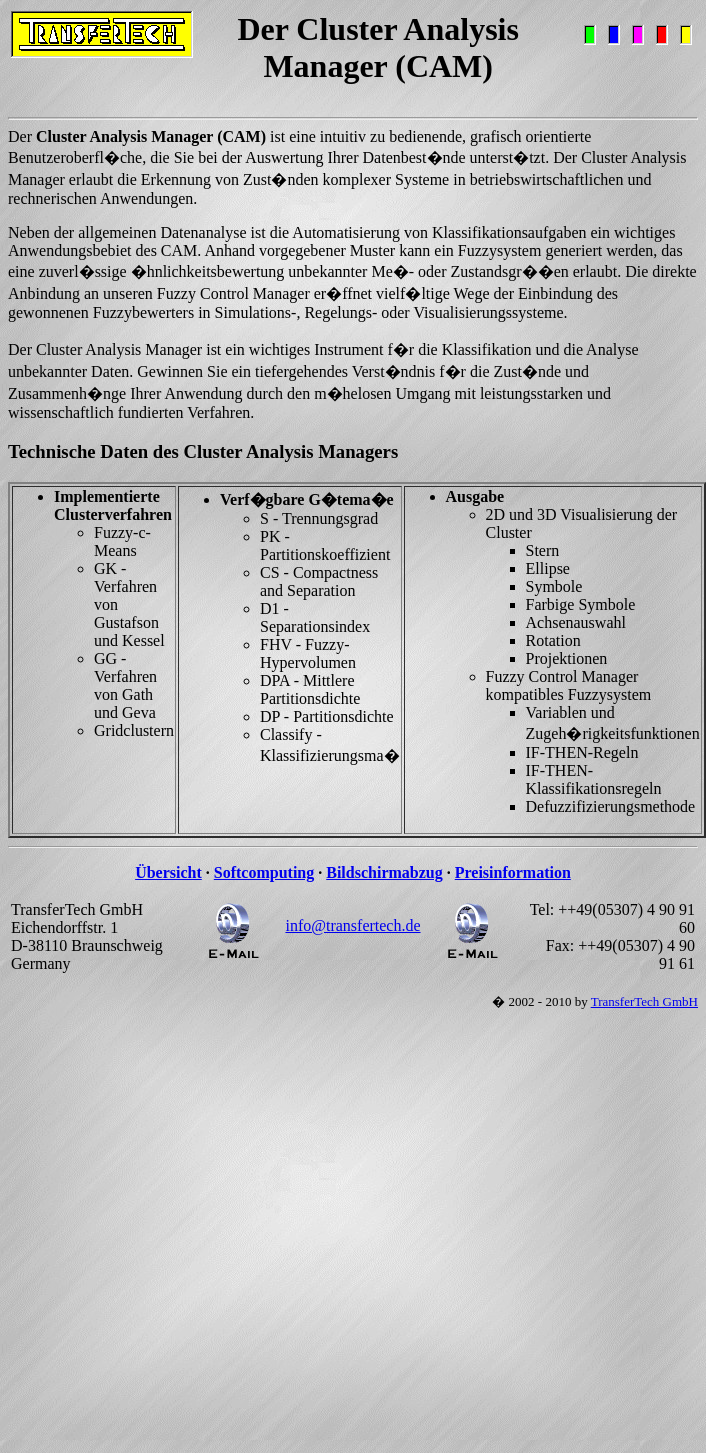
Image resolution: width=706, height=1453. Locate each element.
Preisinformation (513, 872)
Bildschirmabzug (384, 872)
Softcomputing (264, 872)
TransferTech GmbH (644, 1001)
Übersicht (168, 872)
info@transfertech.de (352, 925)
